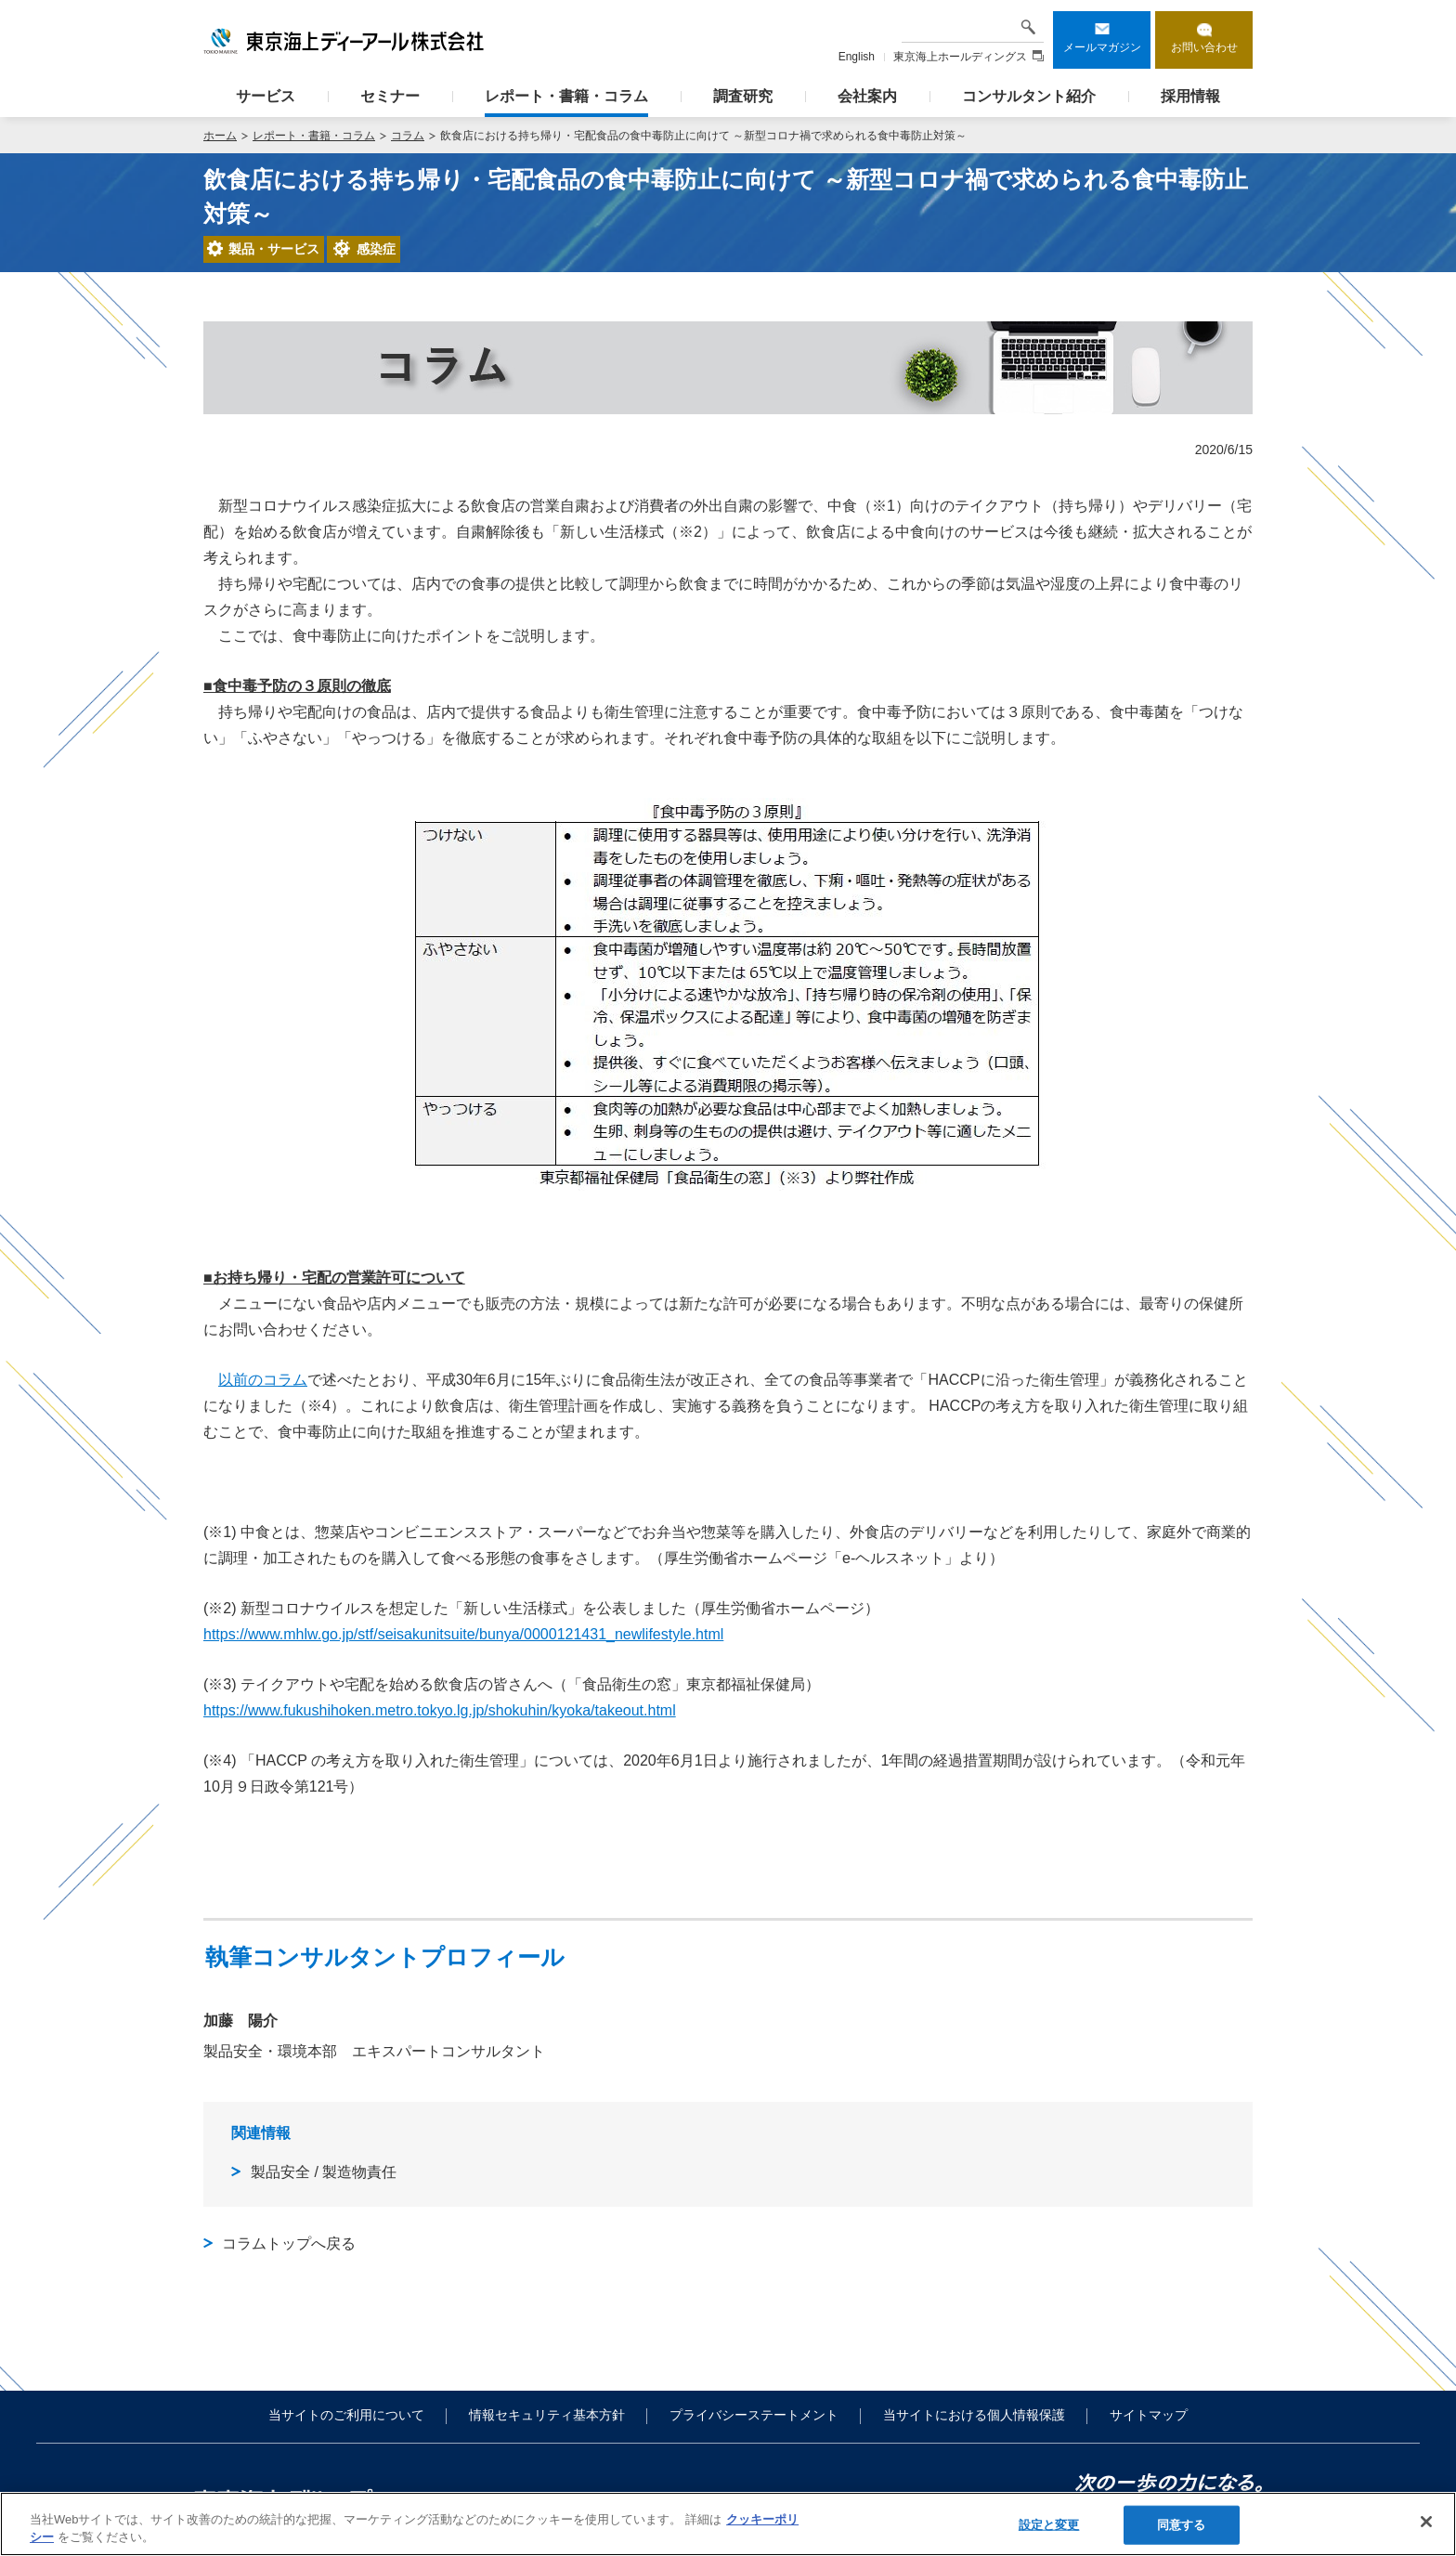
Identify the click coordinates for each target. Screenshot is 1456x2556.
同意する (1181, 2525)
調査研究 (743, 96)
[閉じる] (1426, 2521)
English (856, 56)
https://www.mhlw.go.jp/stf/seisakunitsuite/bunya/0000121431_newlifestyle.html (463, 1634)
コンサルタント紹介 (1029, 96)
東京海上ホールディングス (968, 56)
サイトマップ (1149, 2414)
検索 (1028, 26)
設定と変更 (1049, 2525)
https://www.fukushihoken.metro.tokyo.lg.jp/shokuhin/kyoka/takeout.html (439, 1710)
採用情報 (1190, 96)
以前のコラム (262, 1380)
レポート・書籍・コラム (566, 96)
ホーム (220, 135)
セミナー (390, 96)
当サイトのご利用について (346, 2414)
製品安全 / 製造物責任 (323, 2172)
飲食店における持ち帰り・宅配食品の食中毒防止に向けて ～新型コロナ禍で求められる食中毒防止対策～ (703, 135)
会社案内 (867, 96)
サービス (265, 96)
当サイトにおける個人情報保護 (974, 2414)
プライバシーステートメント (754, 2414)
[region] (728, 2524)
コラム (407, 135)
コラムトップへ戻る (289, 2243)
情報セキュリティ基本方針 (547, 2414)
